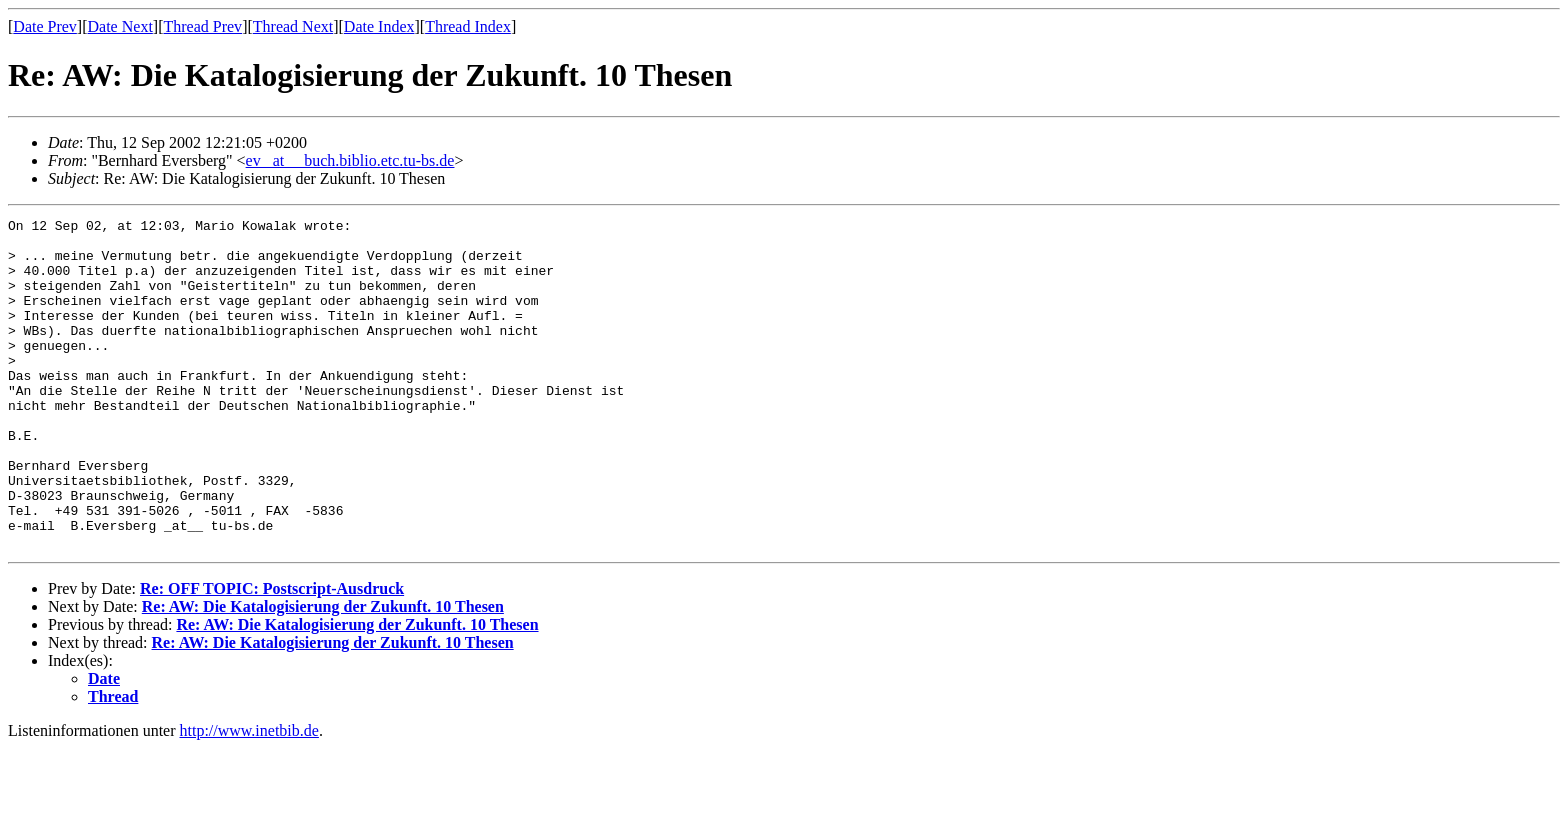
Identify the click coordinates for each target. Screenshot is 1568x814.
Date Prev (45, 26)
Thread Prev (202, 26)
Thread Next (293, 26)
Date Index (379, 26)
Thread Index (468, 26)
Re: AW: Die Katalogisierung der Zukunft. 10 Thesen (323, 672)
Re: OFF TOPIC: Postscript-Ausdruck (272, 654)
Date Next (120, 26)
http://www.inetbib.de (249, 796)
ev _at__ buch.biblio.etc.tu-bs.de (350, 160)
